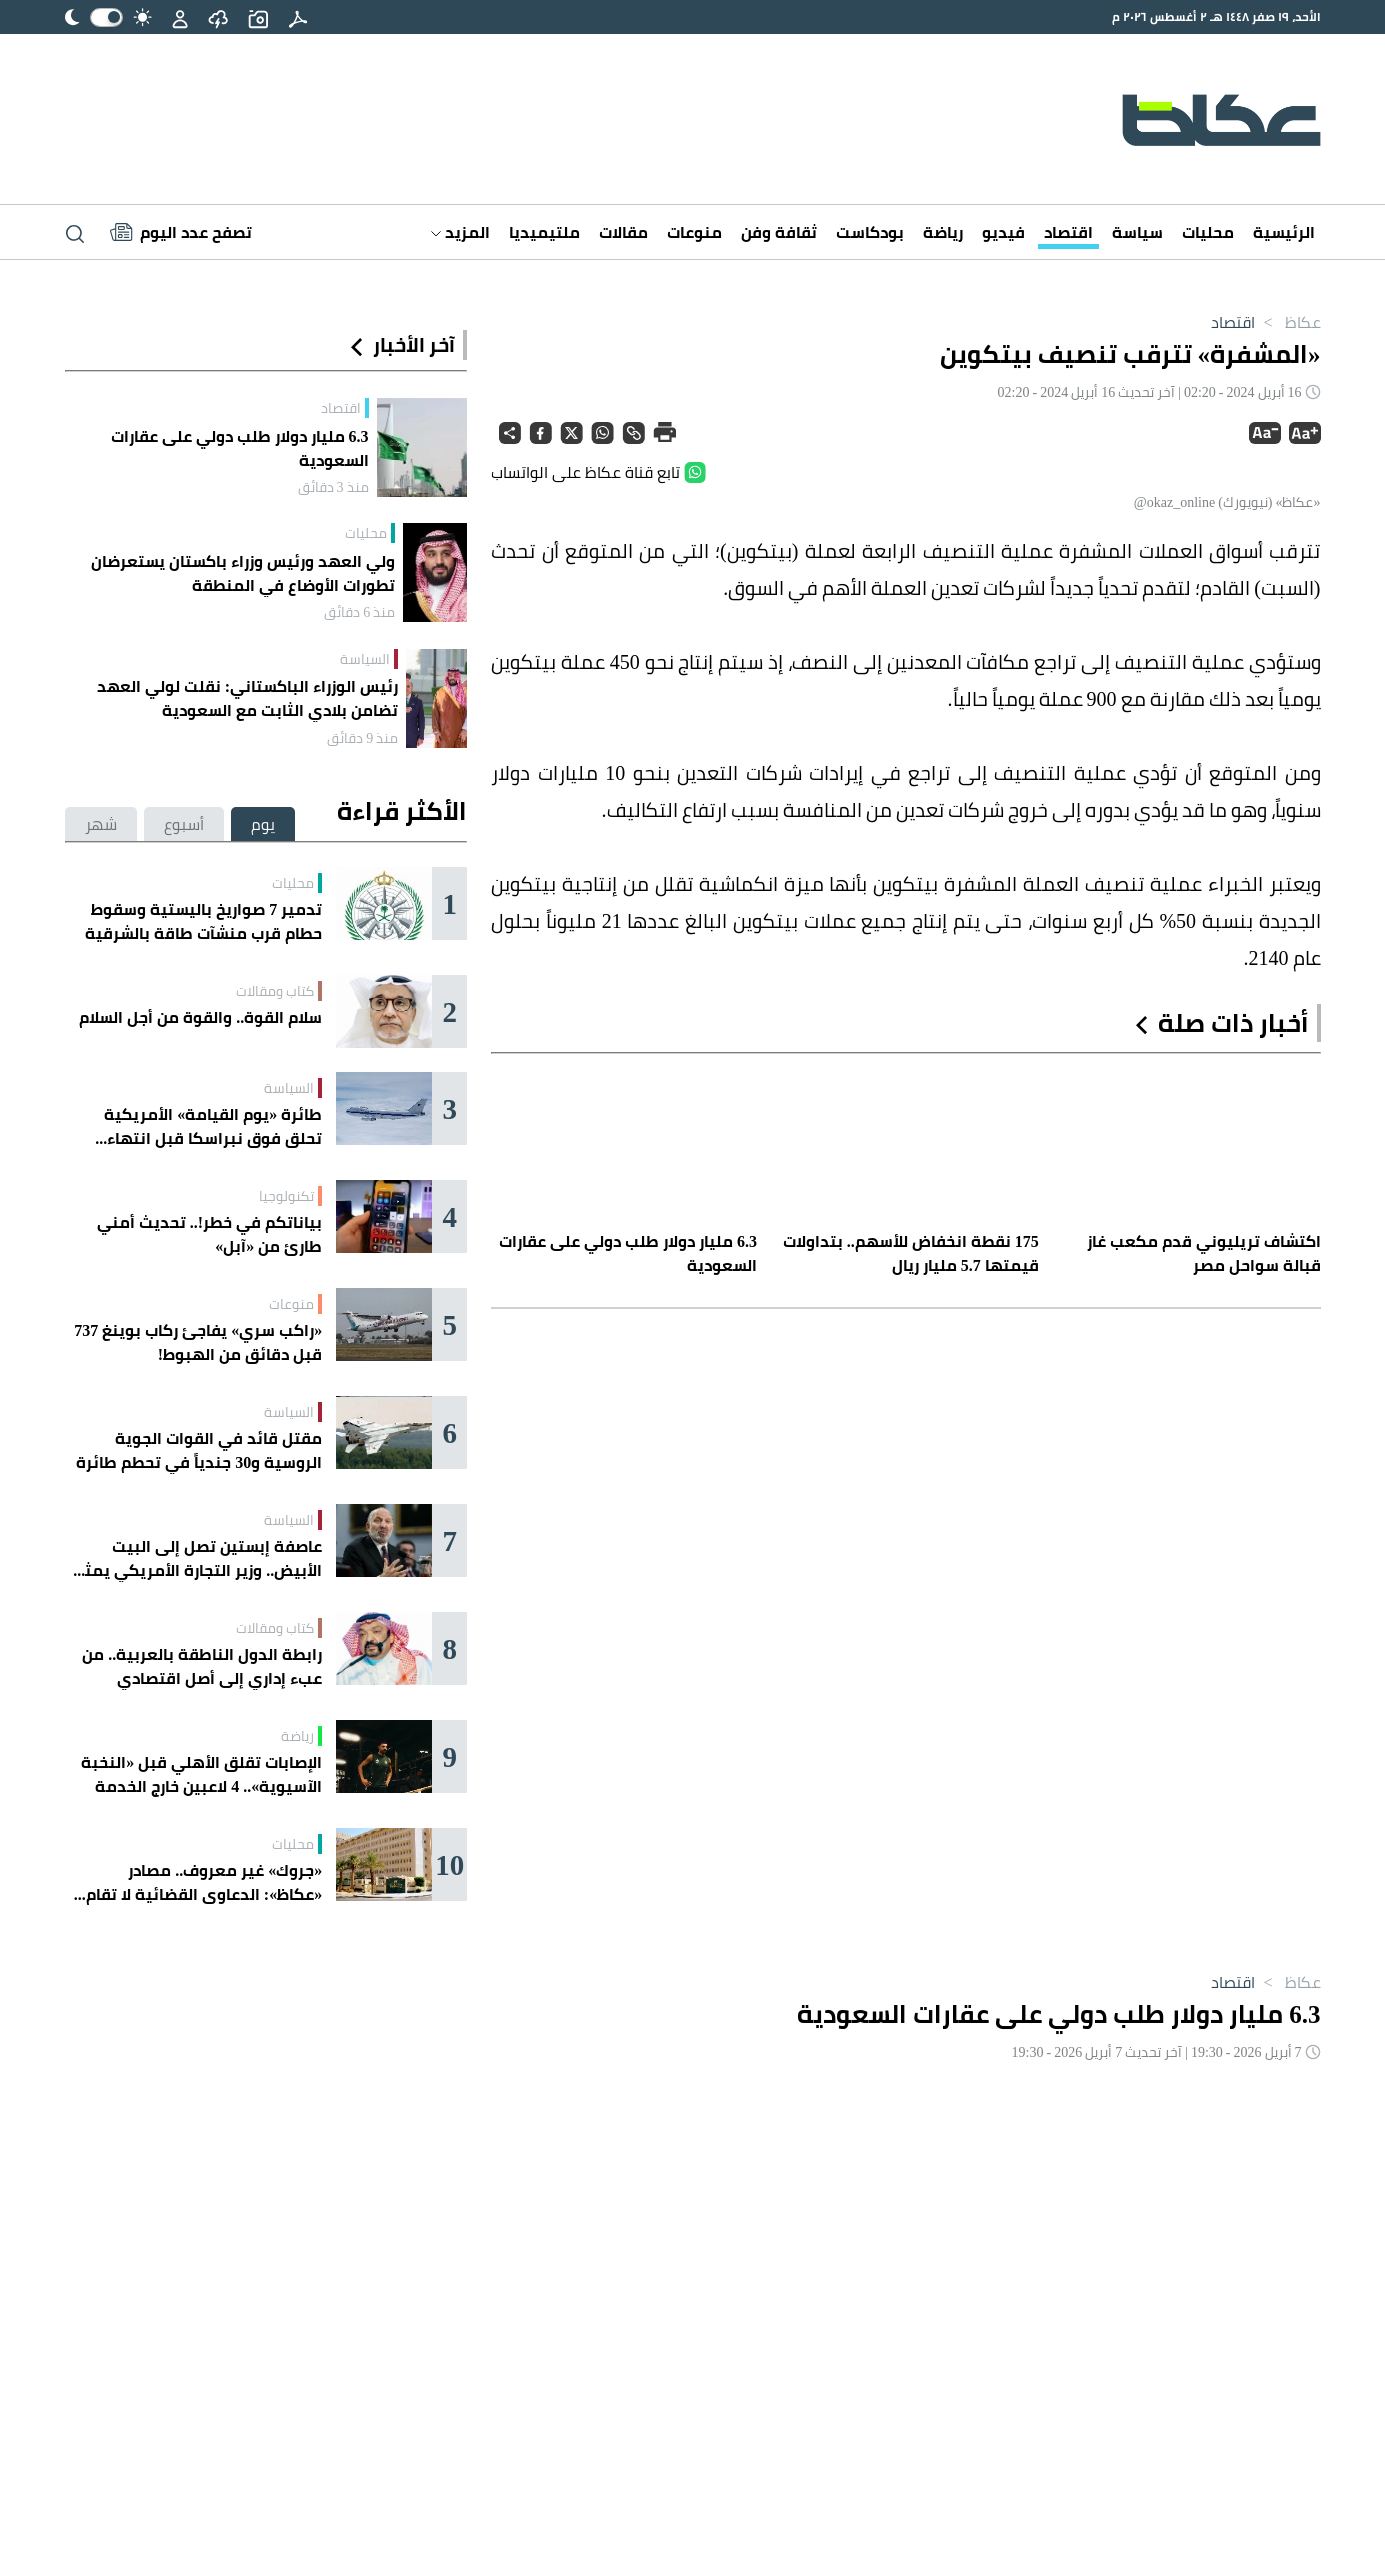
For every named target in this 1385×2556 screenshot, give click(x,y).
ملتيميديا (544, 232)
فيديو (1003, 232)
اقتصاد (1068, 232)
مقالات (623, 232)
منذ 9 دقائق (362, 738)
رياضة (943, 232)
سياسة (1137, 232)
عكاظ (1287, 322)
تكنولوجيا (286, 1196)
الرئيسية (1284, 232)
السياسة (365, 659)
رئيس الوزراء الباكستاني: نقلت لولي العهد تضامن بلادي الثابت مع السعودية (247, 698)
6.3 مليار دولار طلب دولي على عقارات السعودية (240, 448)
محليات (1208, 232)
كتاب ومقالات (275, 991)
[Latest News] (181, 232)
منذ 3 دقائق (333, 487)
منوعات (694, 232)
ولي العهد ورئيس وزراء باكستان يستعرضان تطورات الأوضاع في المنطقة (243, 573)
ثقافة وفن (779, 232)
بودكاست (870, 232)
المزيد (460, 232)
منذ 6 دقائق (359, 612)
